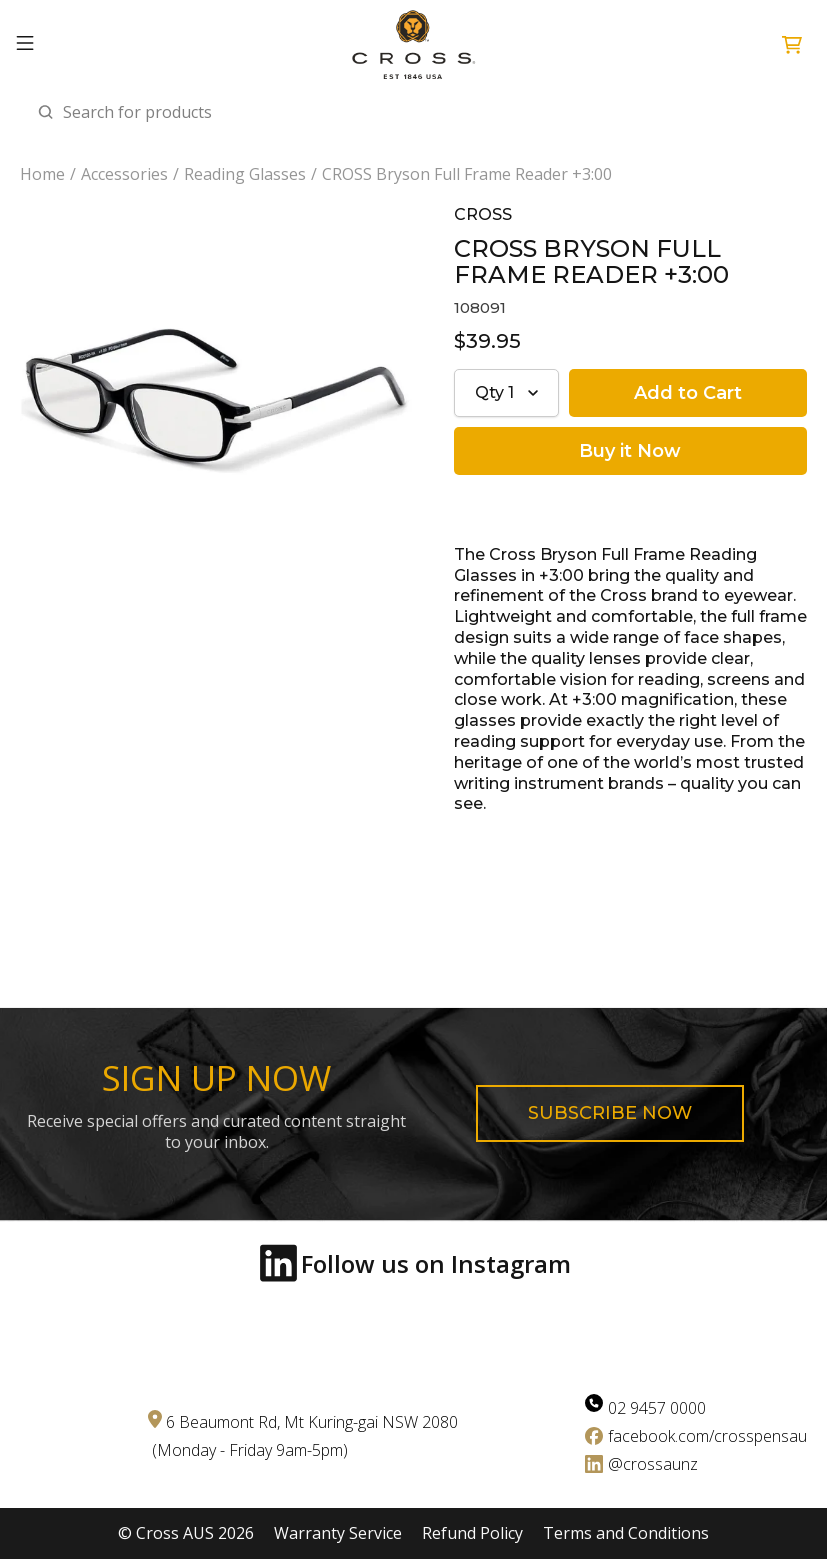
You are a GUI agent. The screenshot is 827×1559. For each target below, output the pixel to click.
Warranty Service (338, 1533)
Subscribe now (610, 1113)
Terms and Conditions (626, 1533)
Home (42, 174)
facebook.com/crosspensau (707, 1436)
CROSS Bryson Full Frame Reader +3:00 (467, 174)
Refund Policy (472, 1533)
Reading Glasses (245, 174)
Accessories (124, 174)
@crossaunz (653, 1464)
